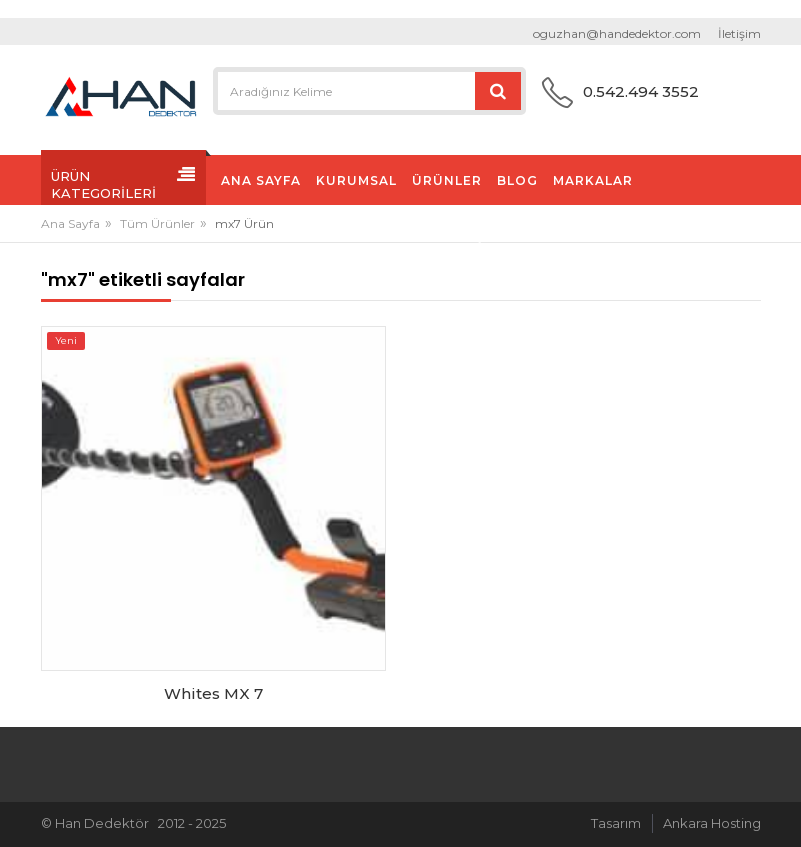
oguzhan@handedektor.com (617, 33)
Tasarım (616, 823)
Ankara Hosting (712, 823)
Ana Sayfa (70, 223)
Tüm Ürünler (157, 223)
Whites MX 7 (213, 693)
